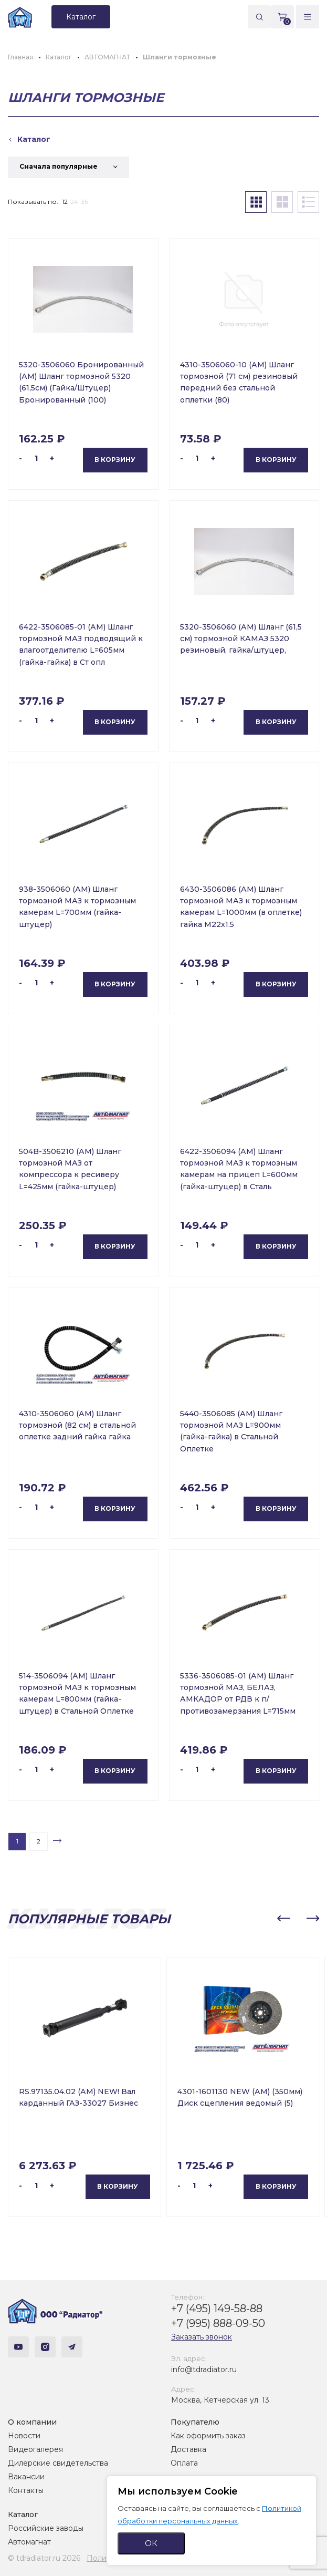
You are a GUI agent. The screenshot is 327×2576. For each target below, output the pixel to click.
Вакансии (26, 2476)
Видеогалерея (35, 2449)
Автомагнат (29, 2542)
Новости (24, 2435)
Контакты (26, 2490)
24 (74, 201)
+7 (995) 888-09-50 (218, 2323)
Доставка (188, 2449)
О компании (32, 2422)
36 (84, 201)
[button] (283, 1918)
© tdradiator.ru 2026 (44, 2558)
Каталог (23, 2514)
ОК (151, 2543)
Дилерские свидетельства (58, 2463)
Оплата (184, 2463)
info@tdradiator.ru (204, 2369)
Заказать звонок (201, 2337)
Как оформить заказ (208, 2435)
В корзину (114, 459)
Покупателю (195, 2422)
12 (65, 201)
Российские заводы (45, 2528)
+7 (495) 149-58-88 (216, 2308)
